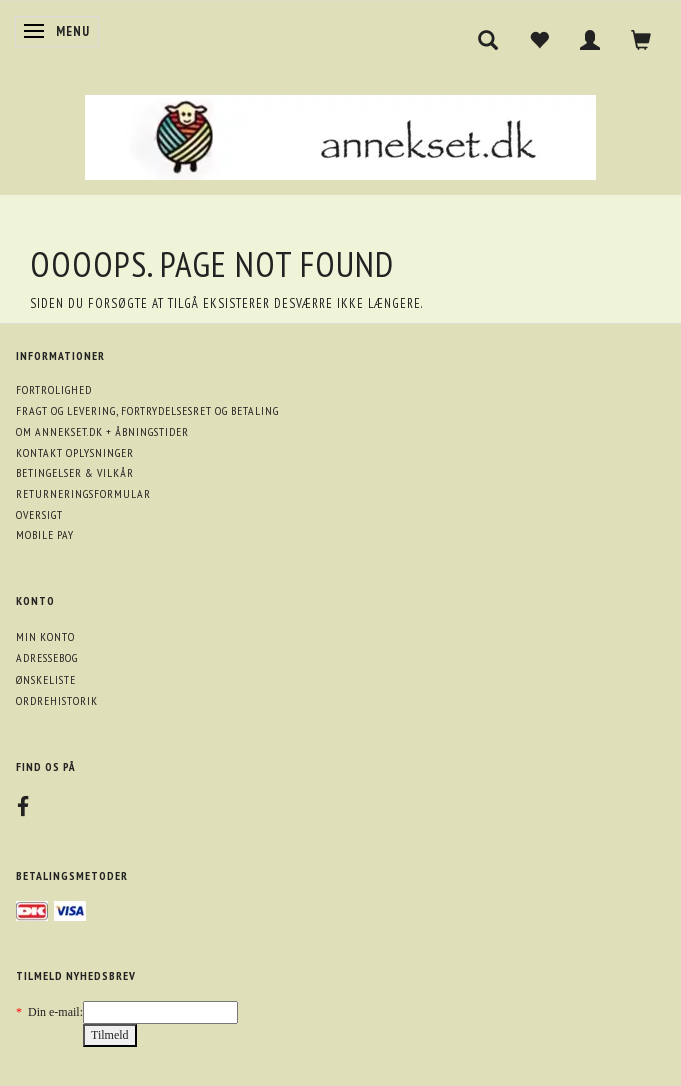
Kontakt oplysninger (75, 452)
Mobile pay (45, 534)
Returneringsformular (83, 493)
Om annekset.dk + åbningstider (102, 431)
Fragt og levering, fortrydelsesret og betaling (147, 410)
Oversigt (39, 514)
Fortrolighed (54, 389)
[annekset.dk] (340, 134)
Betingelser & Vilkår (75, 472)
